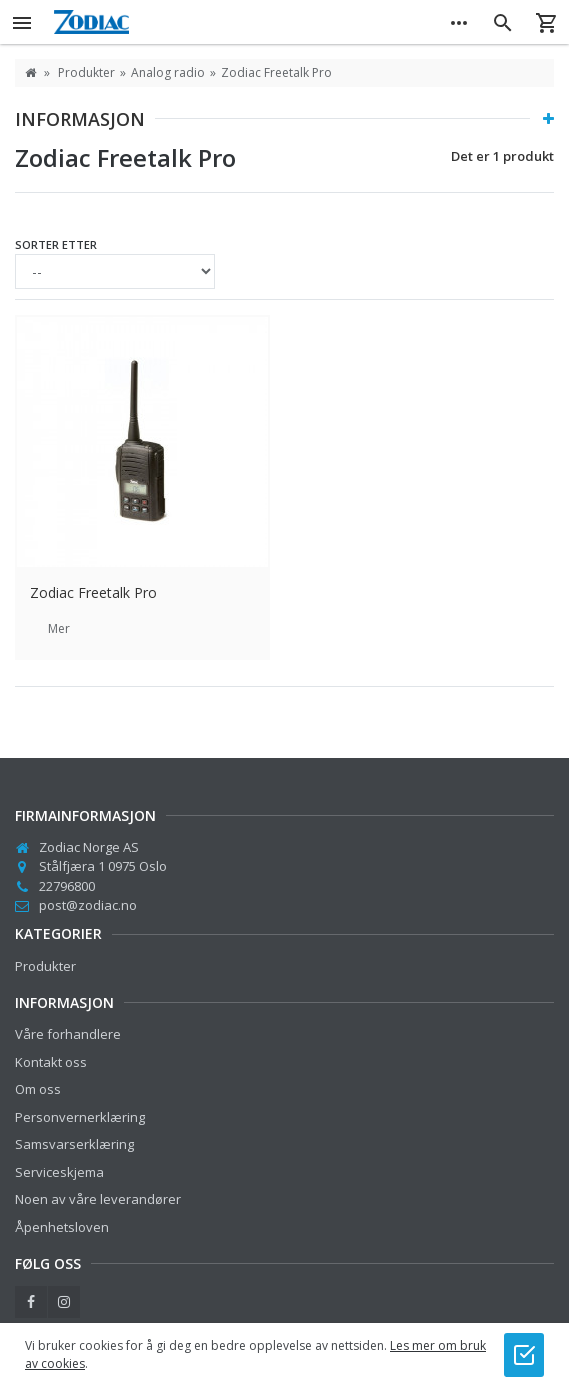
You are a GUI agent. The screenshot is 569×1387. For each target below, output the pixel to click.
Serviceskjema (59, 1172)
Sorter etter (56, 244)
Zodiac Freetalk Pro (93, 592)
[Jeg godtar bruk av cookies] (524, 1355)
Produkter (45, 966)
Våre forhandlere (68, 1034)
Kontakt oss (51, 1062)
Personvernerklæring (80, 1117)
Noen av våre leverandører (98, 1199)
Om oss (38, 1089)
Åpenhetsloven (62, 1227)
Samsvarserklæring (74, 1144)
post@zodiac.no (88, 905)
